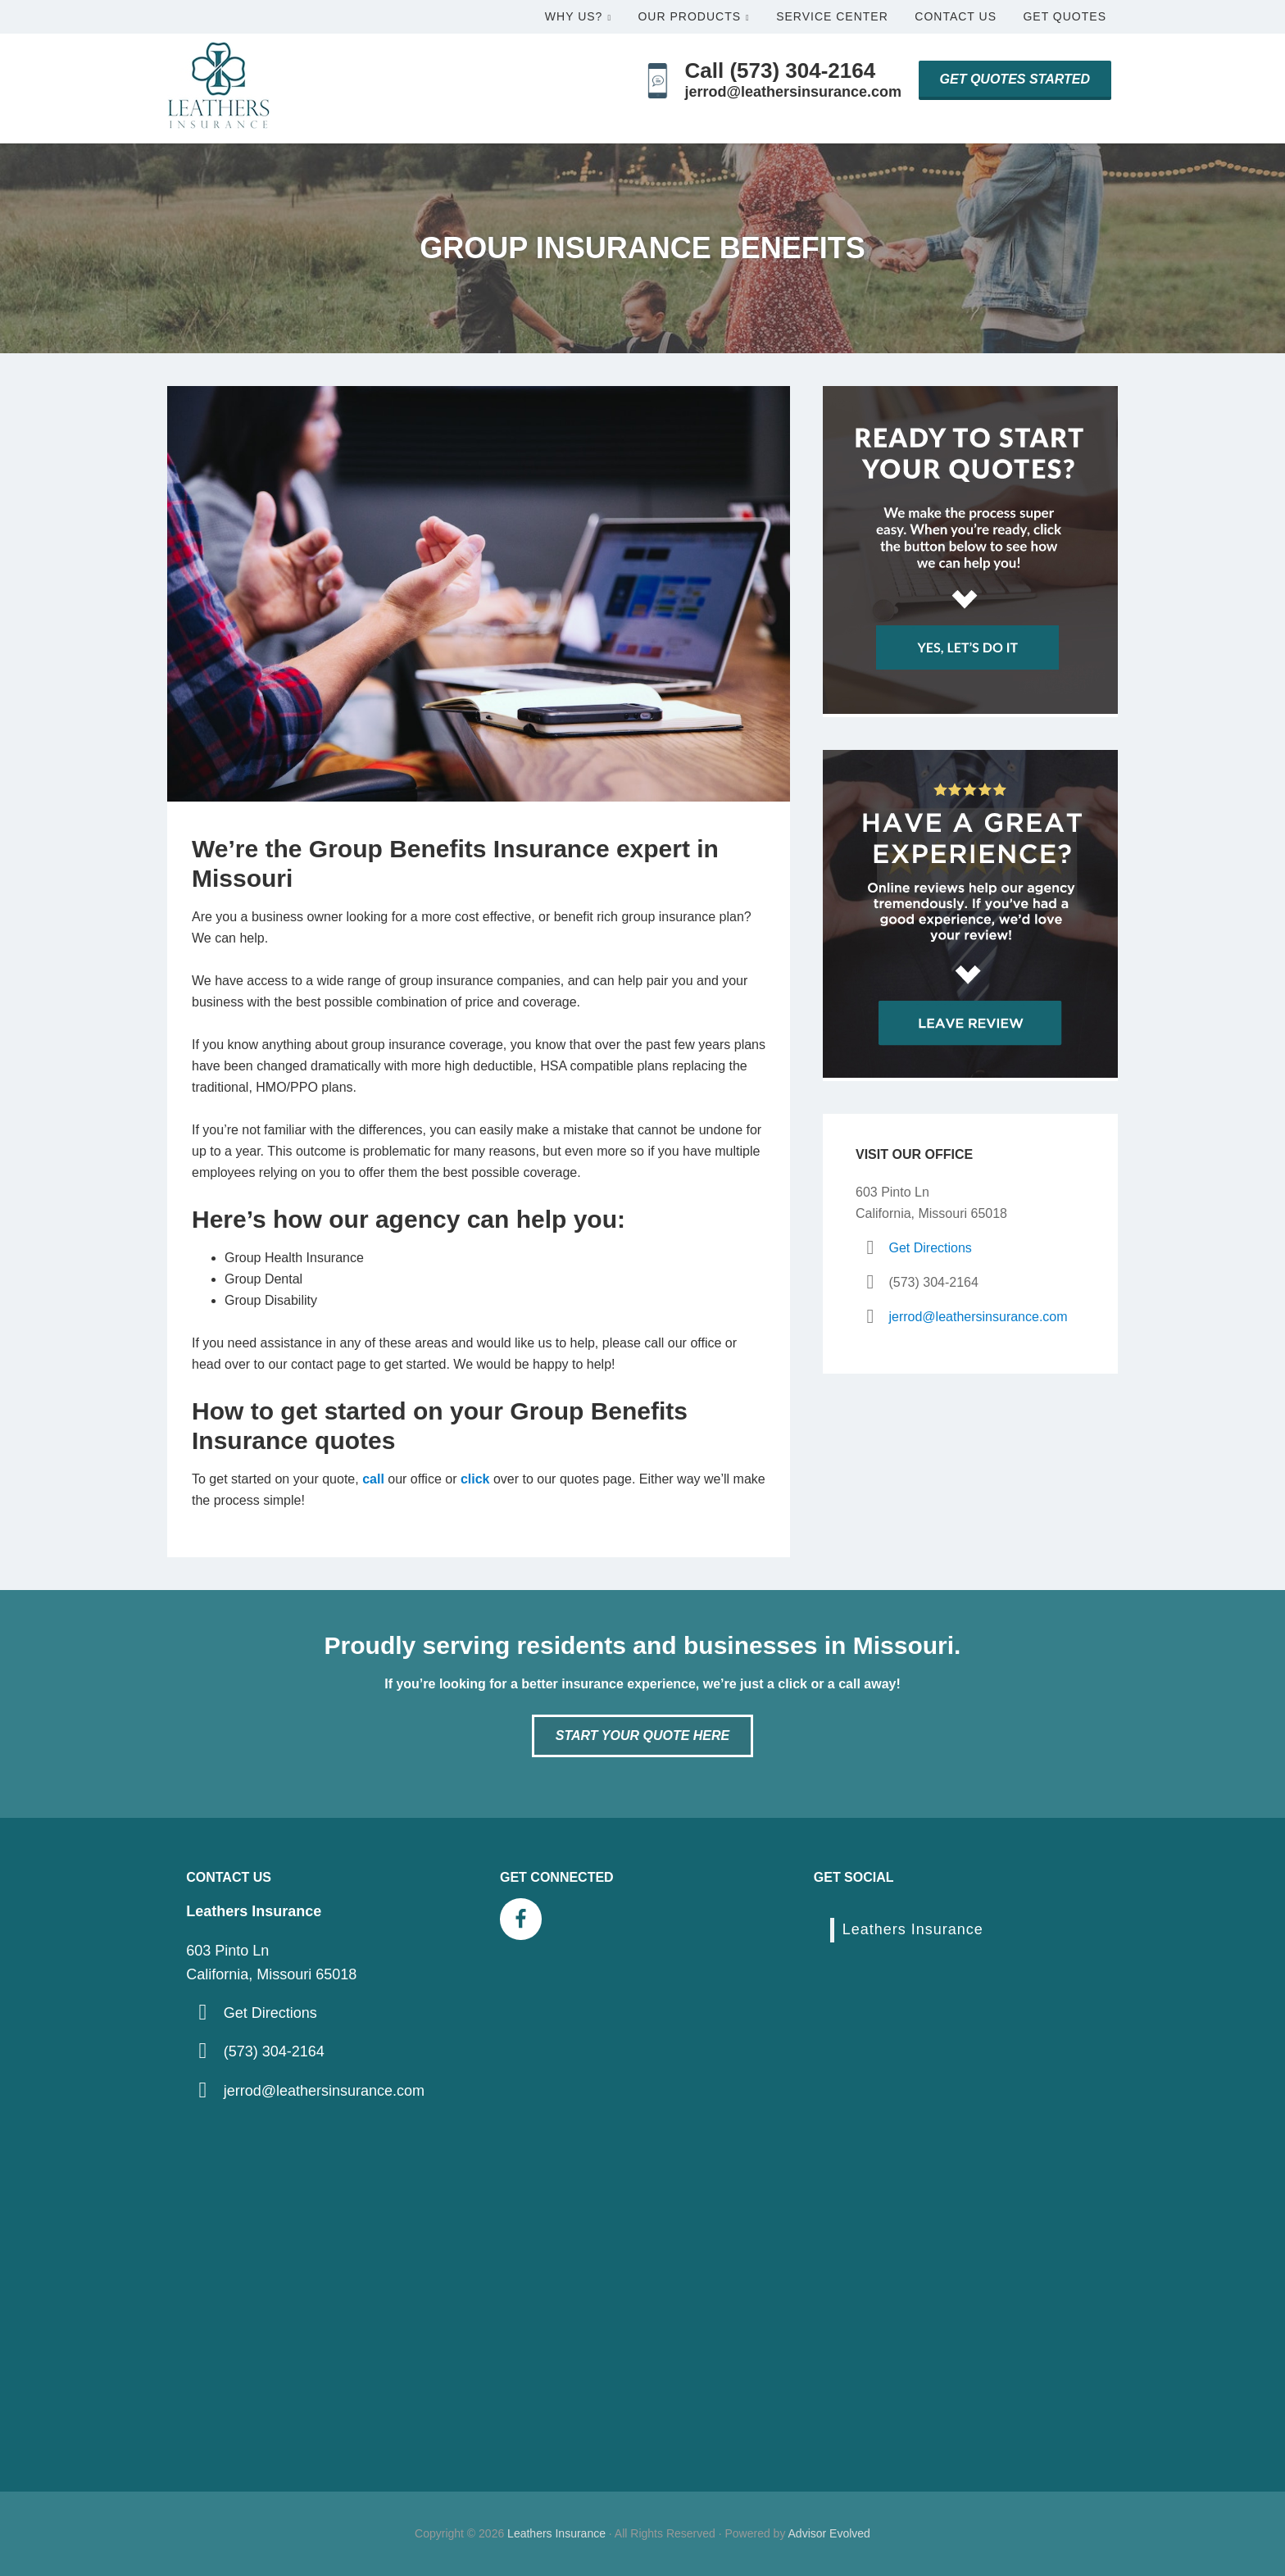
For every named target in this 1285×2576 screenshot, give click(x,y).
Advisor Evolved (829, 2533)
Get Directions (929, 1248)
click (475, 1479)
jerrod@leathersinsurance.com (792, 92)
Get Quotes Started (1015, 79)
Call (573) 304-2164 (779, 70)
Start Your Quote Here (642, 1735)
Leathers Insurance (912, 1929)
